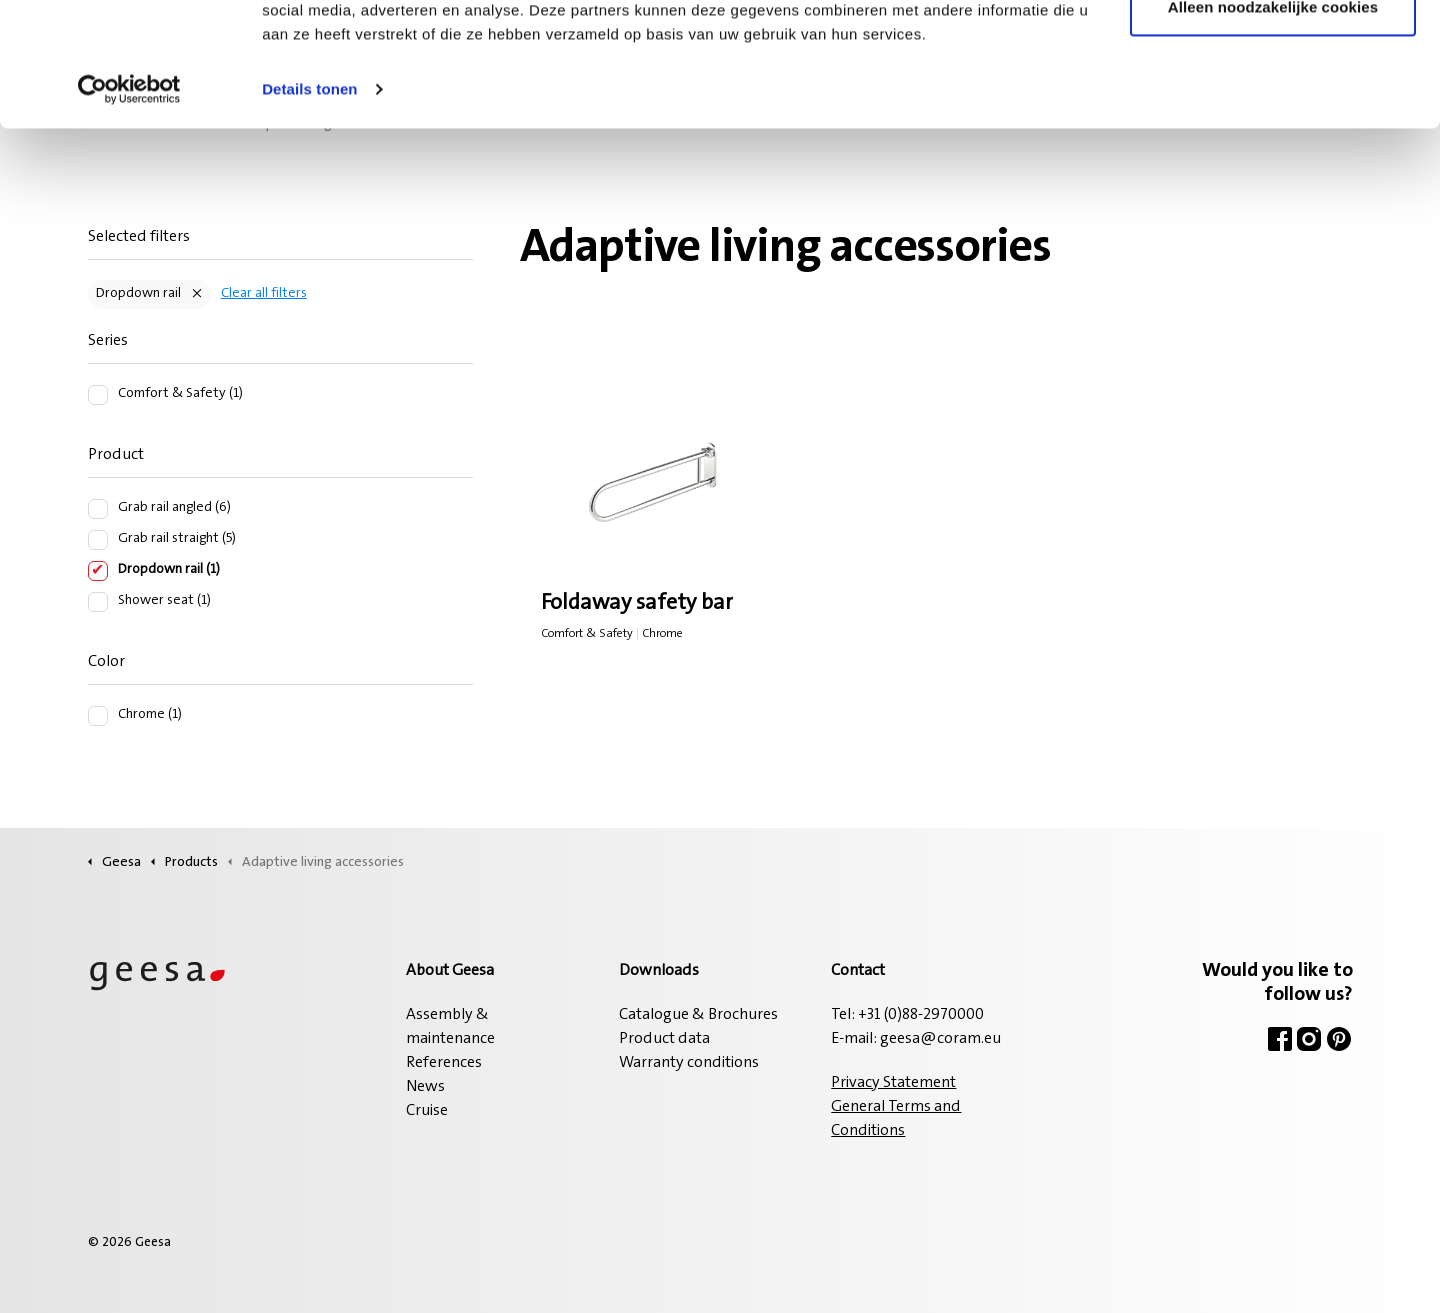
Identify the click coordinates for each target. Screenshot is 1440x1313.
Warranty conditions (689, 1063)
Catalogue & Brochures (698, 1015)
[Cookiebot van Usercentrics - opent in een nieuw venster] (129, 200)
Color (106, 662)
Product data (664, 1039)
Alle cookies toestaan (1273, 52)
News (425, 1087)
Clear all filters (264, 294)
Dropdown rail (138, 294)
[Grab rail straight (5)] (98, 540)
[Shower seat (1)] (98, 602)
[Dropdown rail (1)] (98, 571)
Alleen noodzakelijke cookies (1273, 118)
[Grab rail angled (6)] (98, 509)
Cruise (427, 1111)
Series (108, 341)
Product (116, 455)
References (444, 1063)
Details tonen (309, 199)
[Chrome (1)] (98, 716)
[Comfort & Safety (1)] (98, 395)
